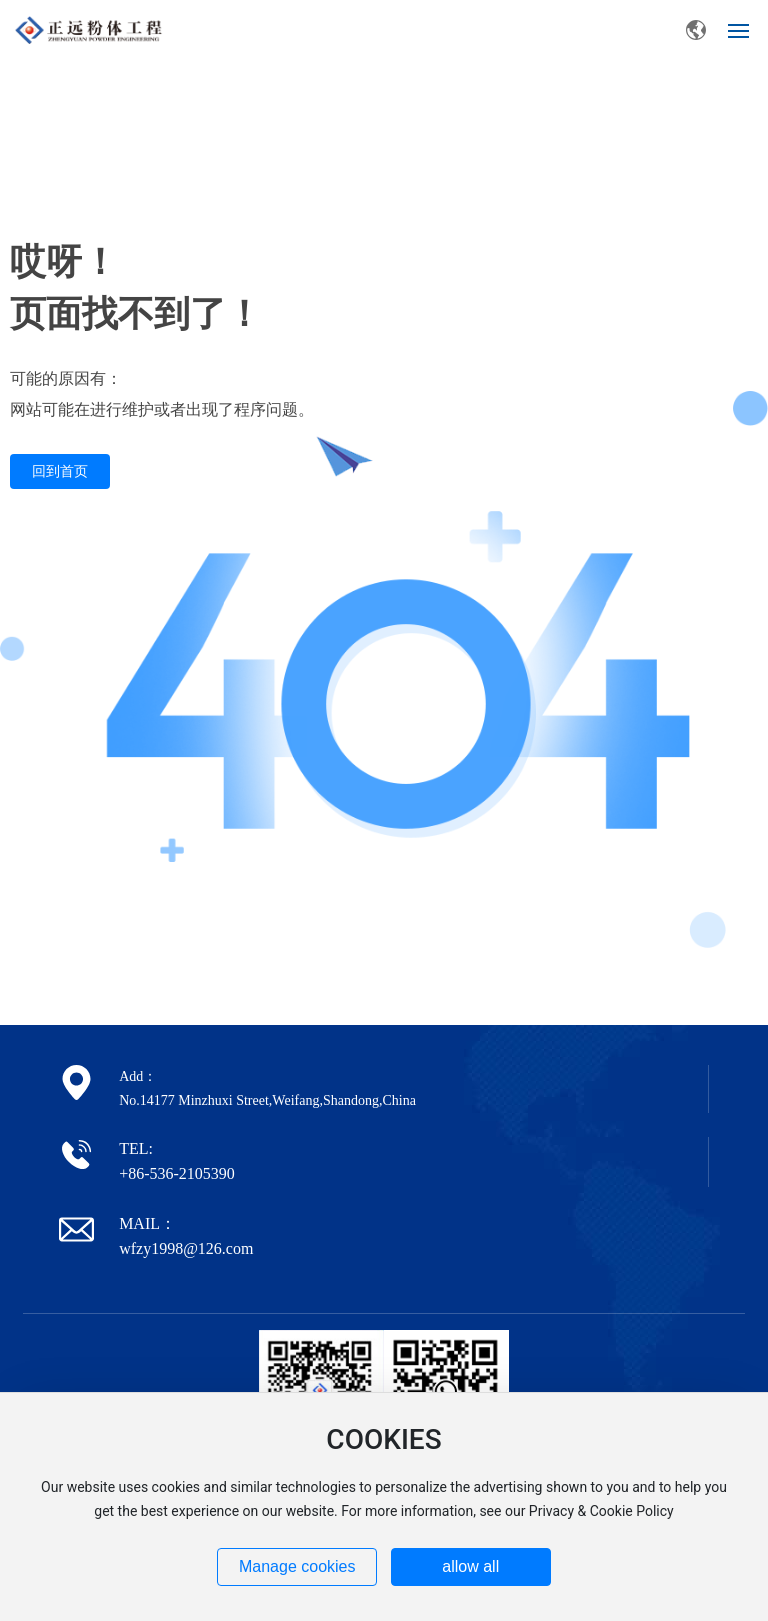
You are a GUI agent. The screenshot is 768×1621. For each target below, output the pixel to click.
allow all (470, 1566)
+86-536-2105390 (177, 1173)
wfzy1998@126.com (186, 1248)
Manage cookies (297, 1566)
